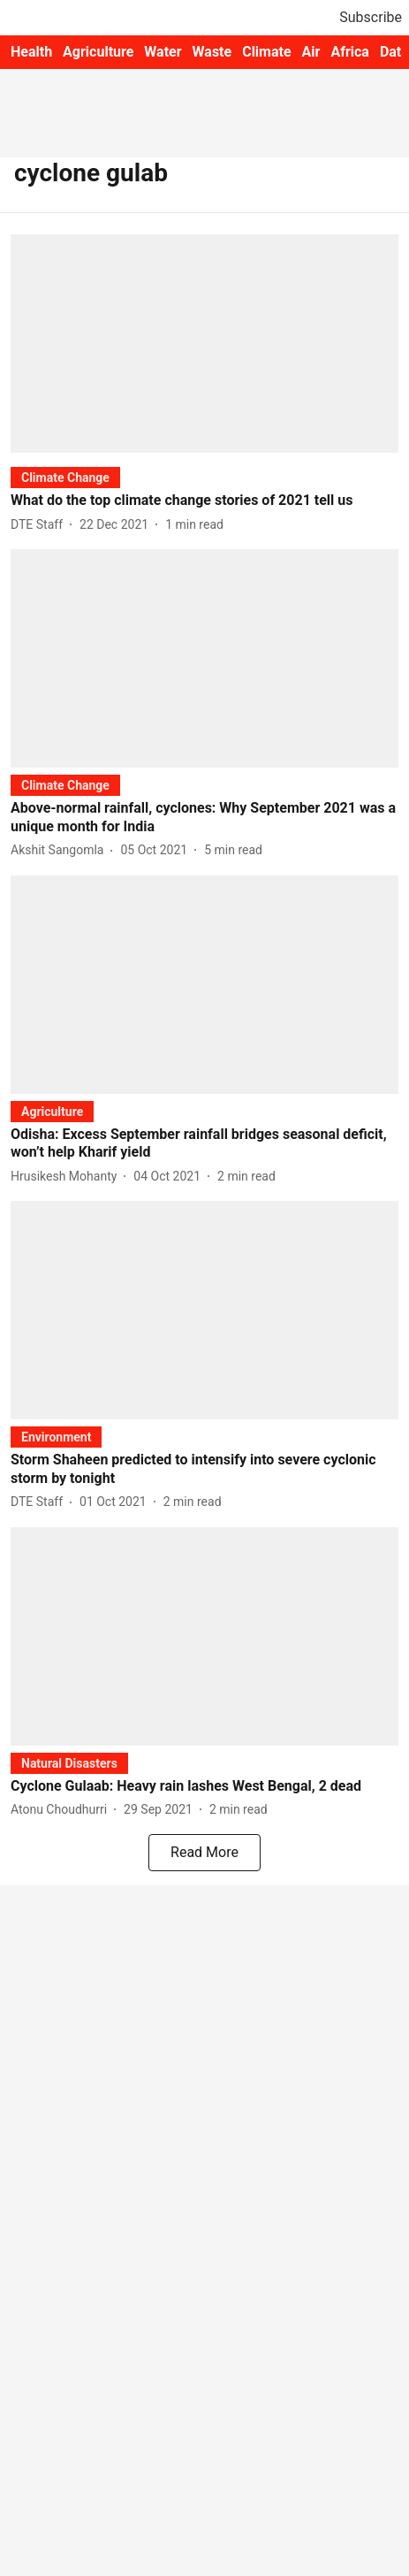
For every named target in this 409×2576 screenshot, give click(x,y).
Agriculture (98, 51)
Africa (349, 51)
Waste (212, 51)
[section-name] (65, 477)
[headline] (204, 501)
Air (311, 51)
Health (31, 51)
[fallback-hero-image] (204, 343)
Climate (266, 51)
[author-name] (40, 525)
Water (162, 51)
